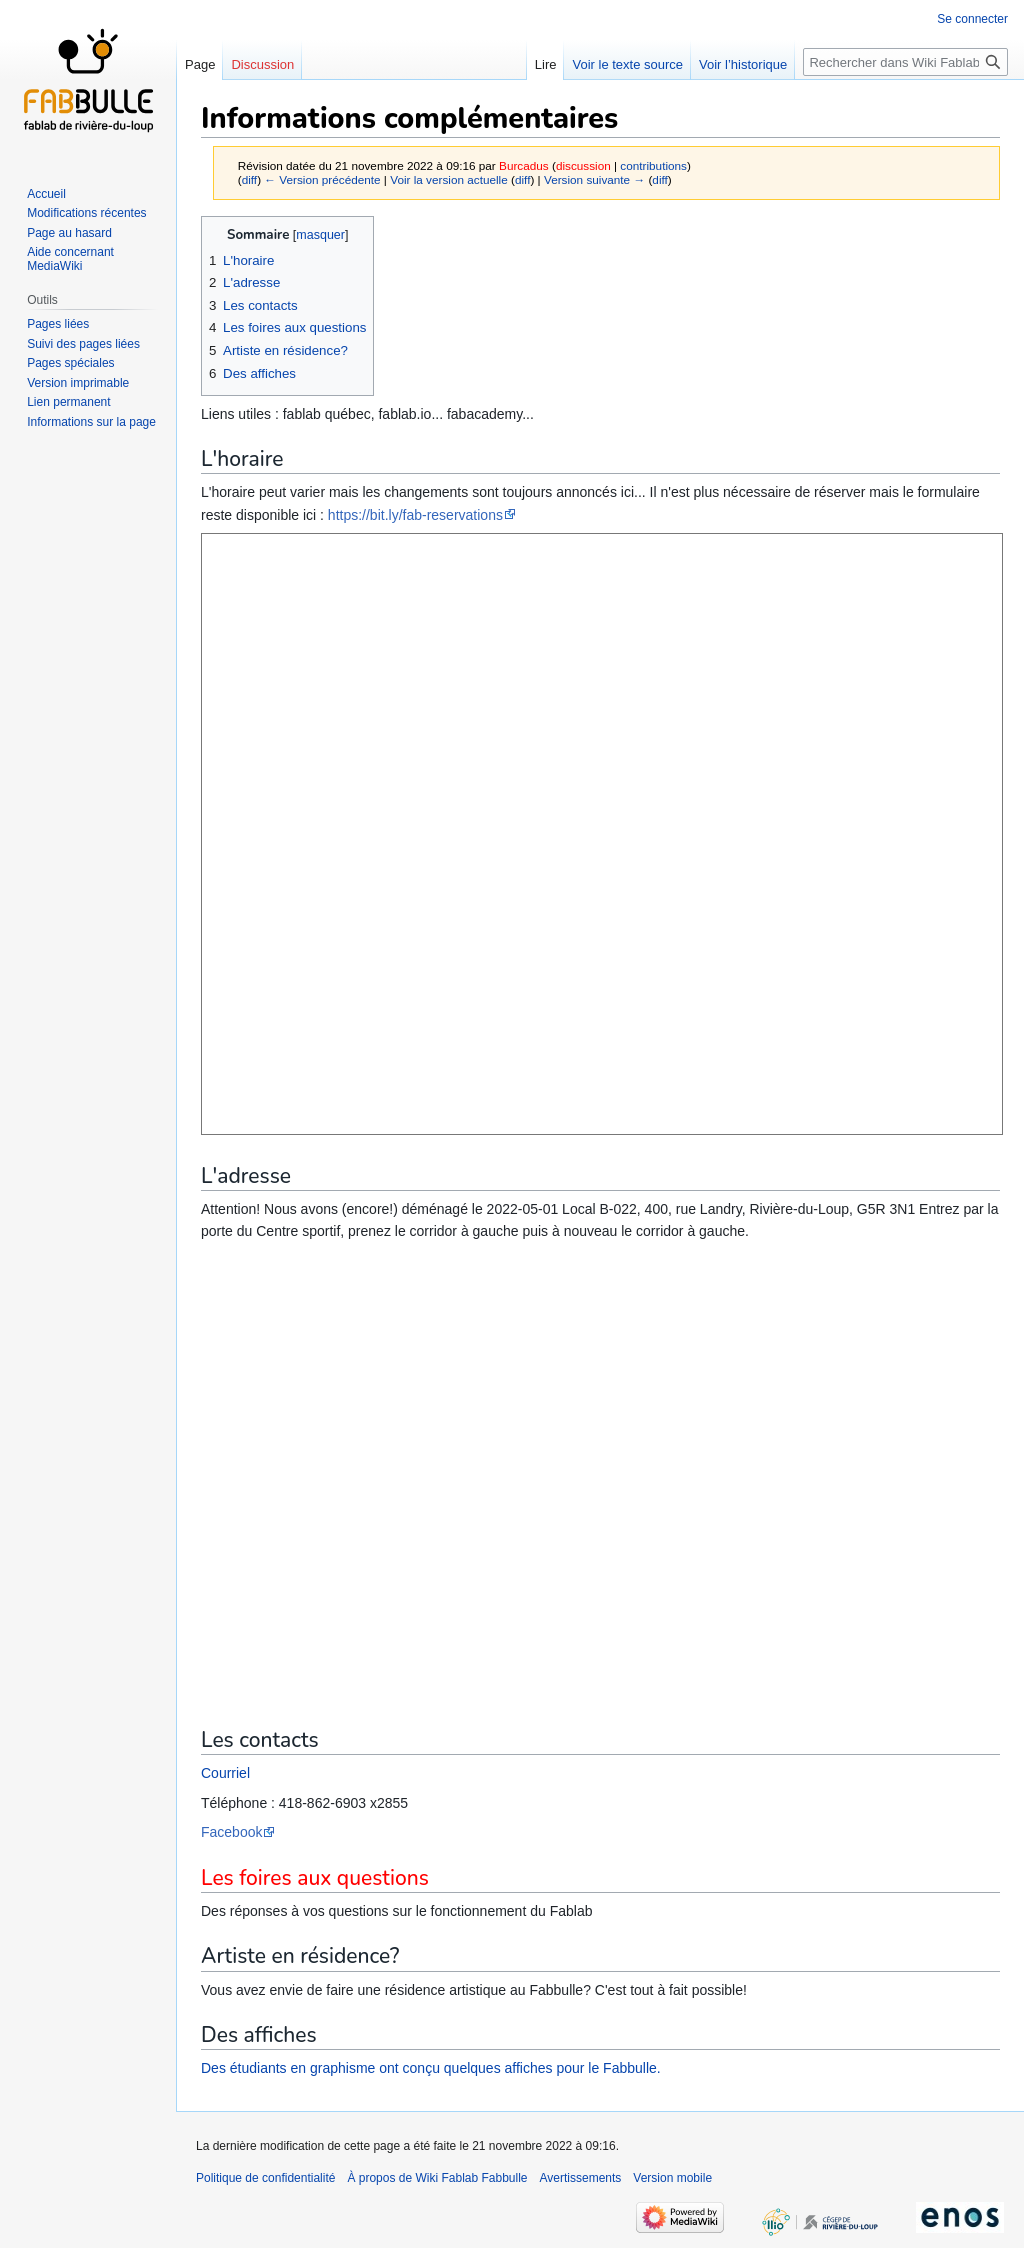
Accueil (46, 194)
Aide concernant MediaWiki (70, 259)
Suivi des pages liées (83, 344)
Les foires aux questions (315, 1878)
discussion (583, 165)
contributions (653, 165)
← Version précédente (322, 179)
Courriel (225, 1773)
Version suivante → (594, 179)
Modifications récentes (86, 213)
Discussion (262, 64)
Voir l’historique (743, 64)
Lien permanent (68, 402)
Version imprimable (78, 383)
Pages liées (58, 324)
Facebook (231, 1832)
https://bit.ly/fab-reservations (415, 515)
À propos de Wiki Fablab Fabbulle (437, 2178)
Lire (546, 64)
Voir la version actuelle (449, 179)
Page (200, 64)
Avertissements (581, 2178)
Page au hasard (69, 233)
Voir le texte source (627, 64)
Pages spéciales (70, 363)
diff (249, 179)
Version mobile (672, 2178)
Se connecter (972, 19)
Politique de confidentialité (265, 2178)
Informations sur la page (91, 422)
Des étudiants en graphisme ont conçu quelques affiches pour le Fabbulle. (431, 2068)
